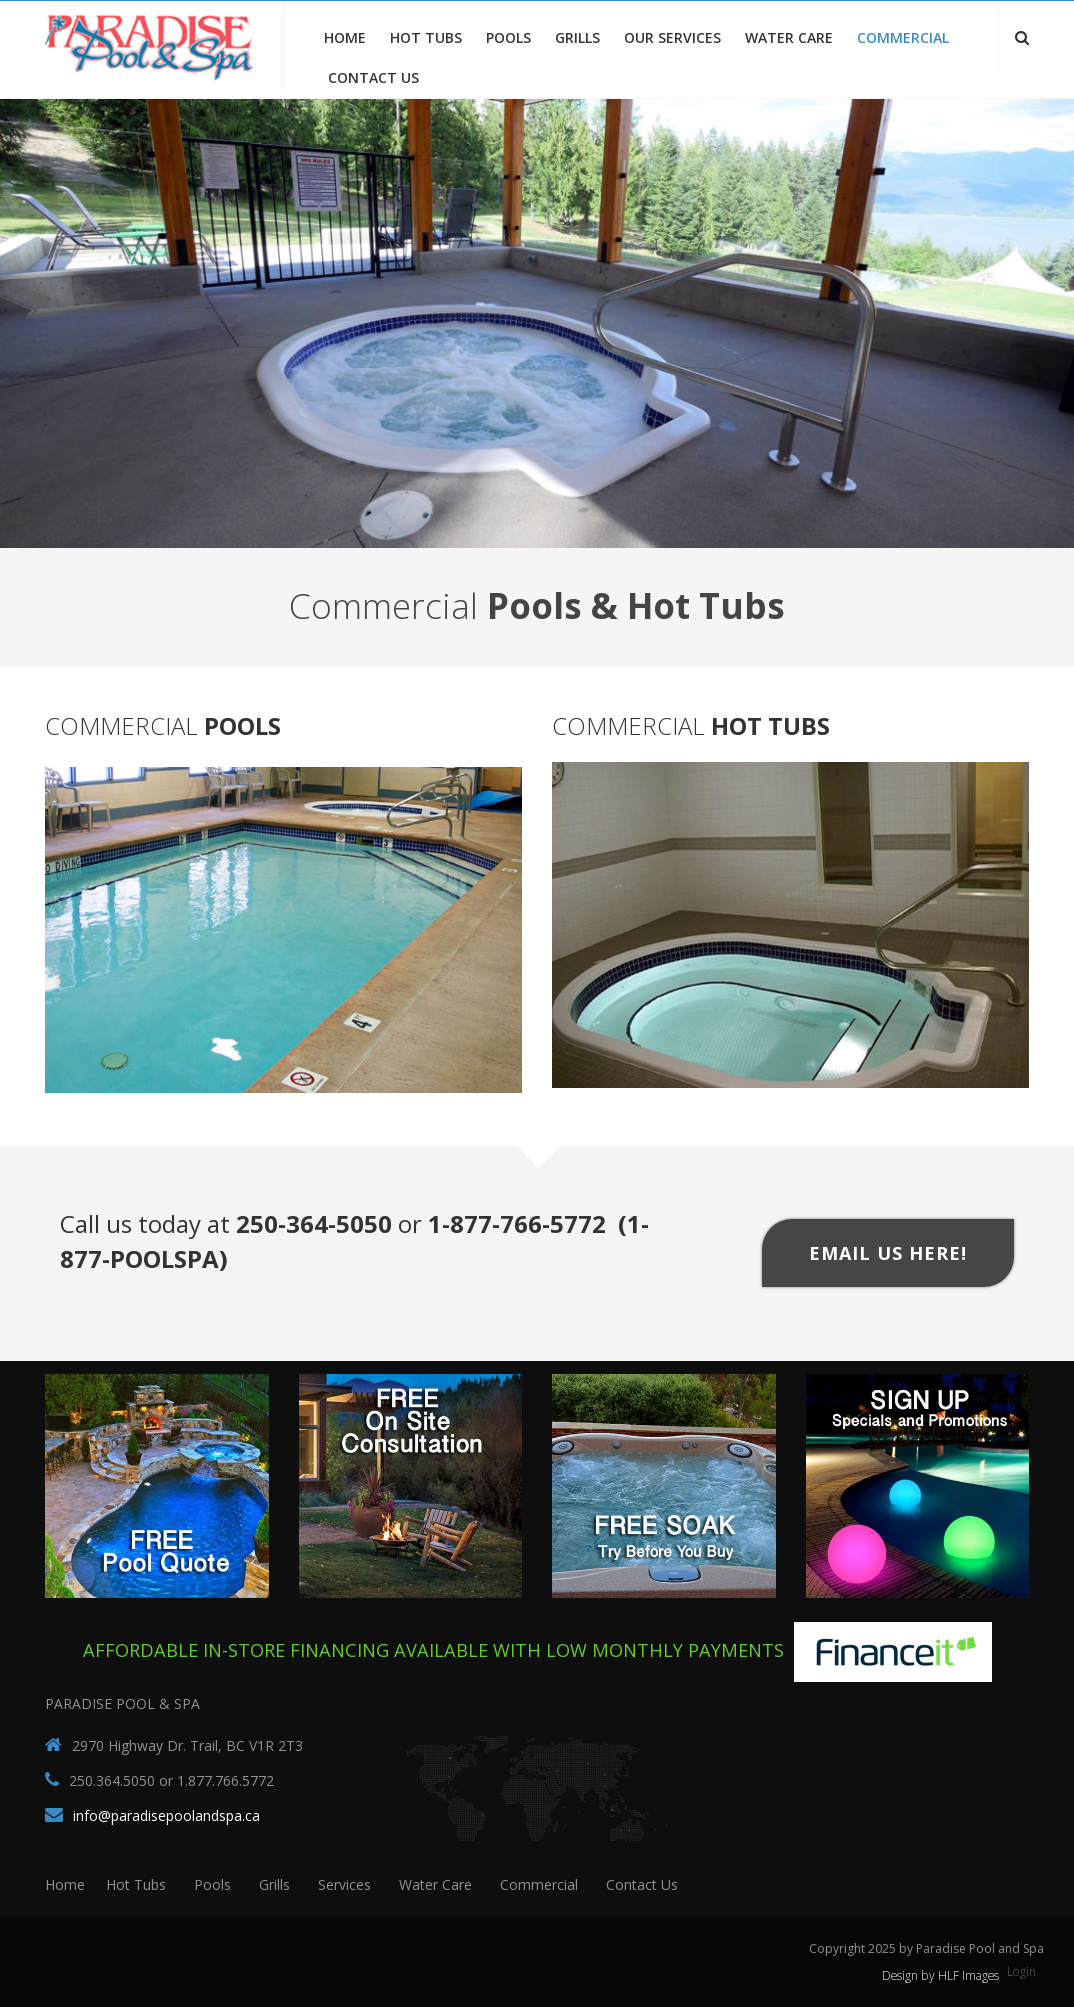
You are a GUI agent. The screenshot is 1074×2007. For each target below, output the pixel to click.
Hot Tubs (426, 37)
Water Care (789, 37)
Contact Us (373, 77)
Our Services (672, 37)
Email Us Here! (888, 1253)
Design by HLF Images (941, 1975)
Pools (508, 37)
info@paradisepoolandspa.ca (166, 1815)
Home (345, 37)
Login (1022, 1971)
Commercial (903, 37)
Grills (577, 37)
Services (344, 1884)
